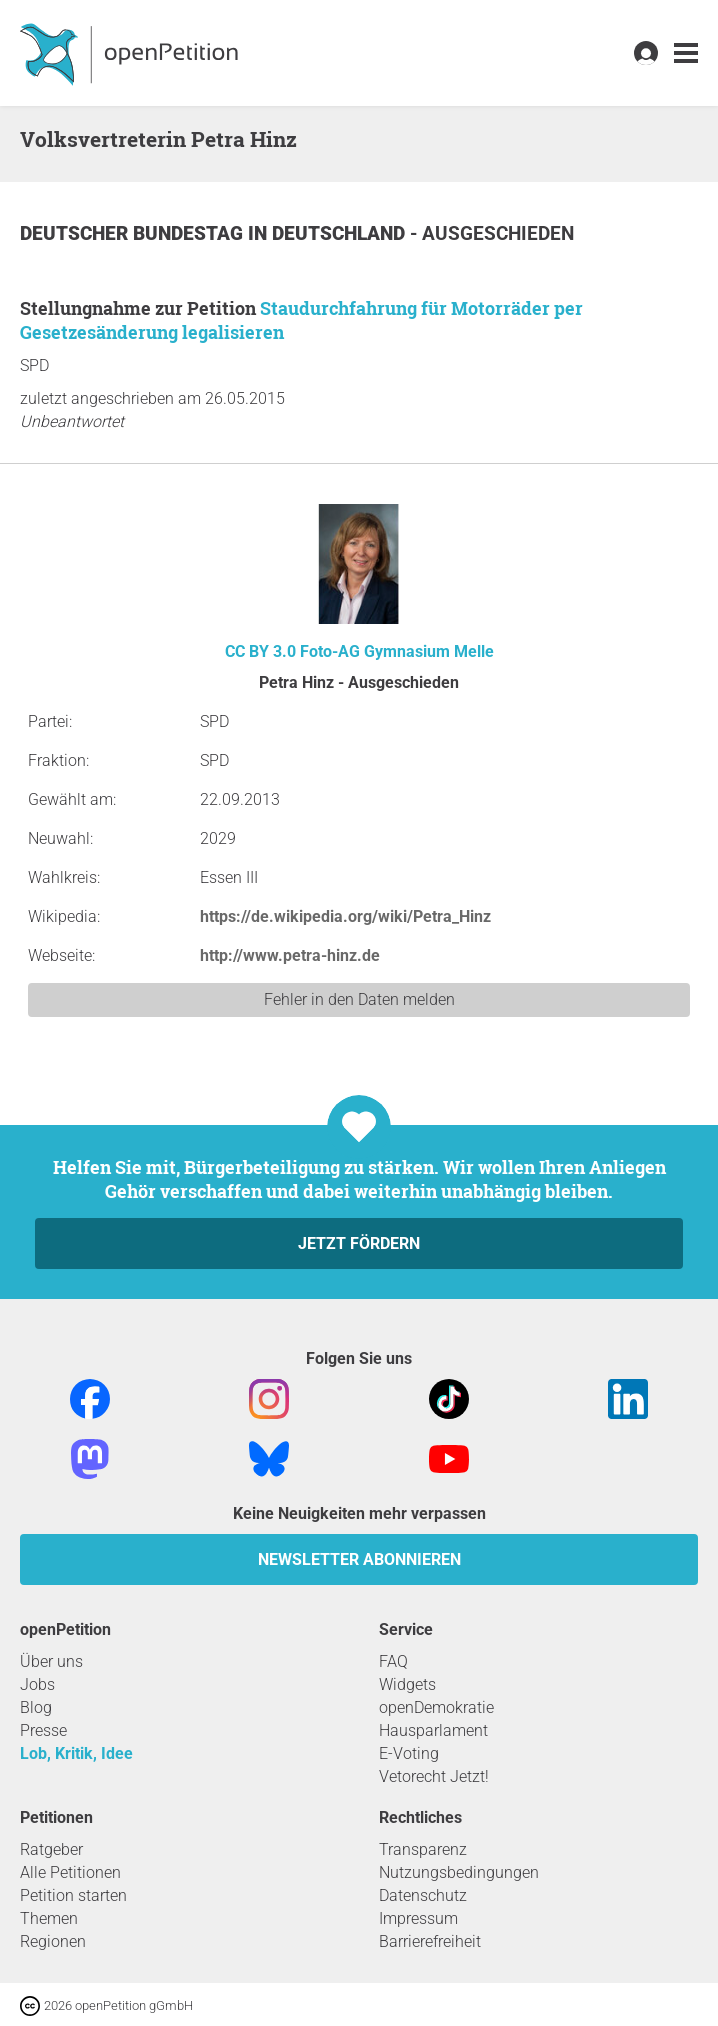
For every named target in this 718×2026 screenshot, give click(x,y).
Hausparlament (433, 1730)
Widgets (407, 1684)
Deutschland (341, 233)
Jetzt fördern (359, 1243)
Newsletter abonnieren (359, 1559)
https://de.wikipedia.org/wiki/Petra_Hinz (345, 916)
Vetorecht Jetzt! (434, 1776)
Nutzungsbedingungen (459, 1872)
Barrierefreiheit (430, 1941)
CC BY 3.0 (260, 651)
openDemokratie (436, 1707)
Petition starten (73, 1895)
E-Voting (409, 1753)
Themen (49, 1918)
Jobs (37, 1684)
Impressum (418, 1918)
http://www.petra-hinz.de (290, 955)
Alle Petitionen (70, 1872)
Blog (36, 1707)
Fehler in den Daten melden (359, 999)
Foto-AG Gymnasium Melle (397, 651)
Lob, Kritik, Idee (76, 1753)
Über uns (51, 1661)
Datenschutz (423, 1895)
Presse (43, 1730)
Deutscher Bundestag (134, 233)
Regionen (53, 1941)
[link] (686, 53)
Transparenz (423, 1849)
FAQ (393, 1661)
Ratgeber (51, 1849)
